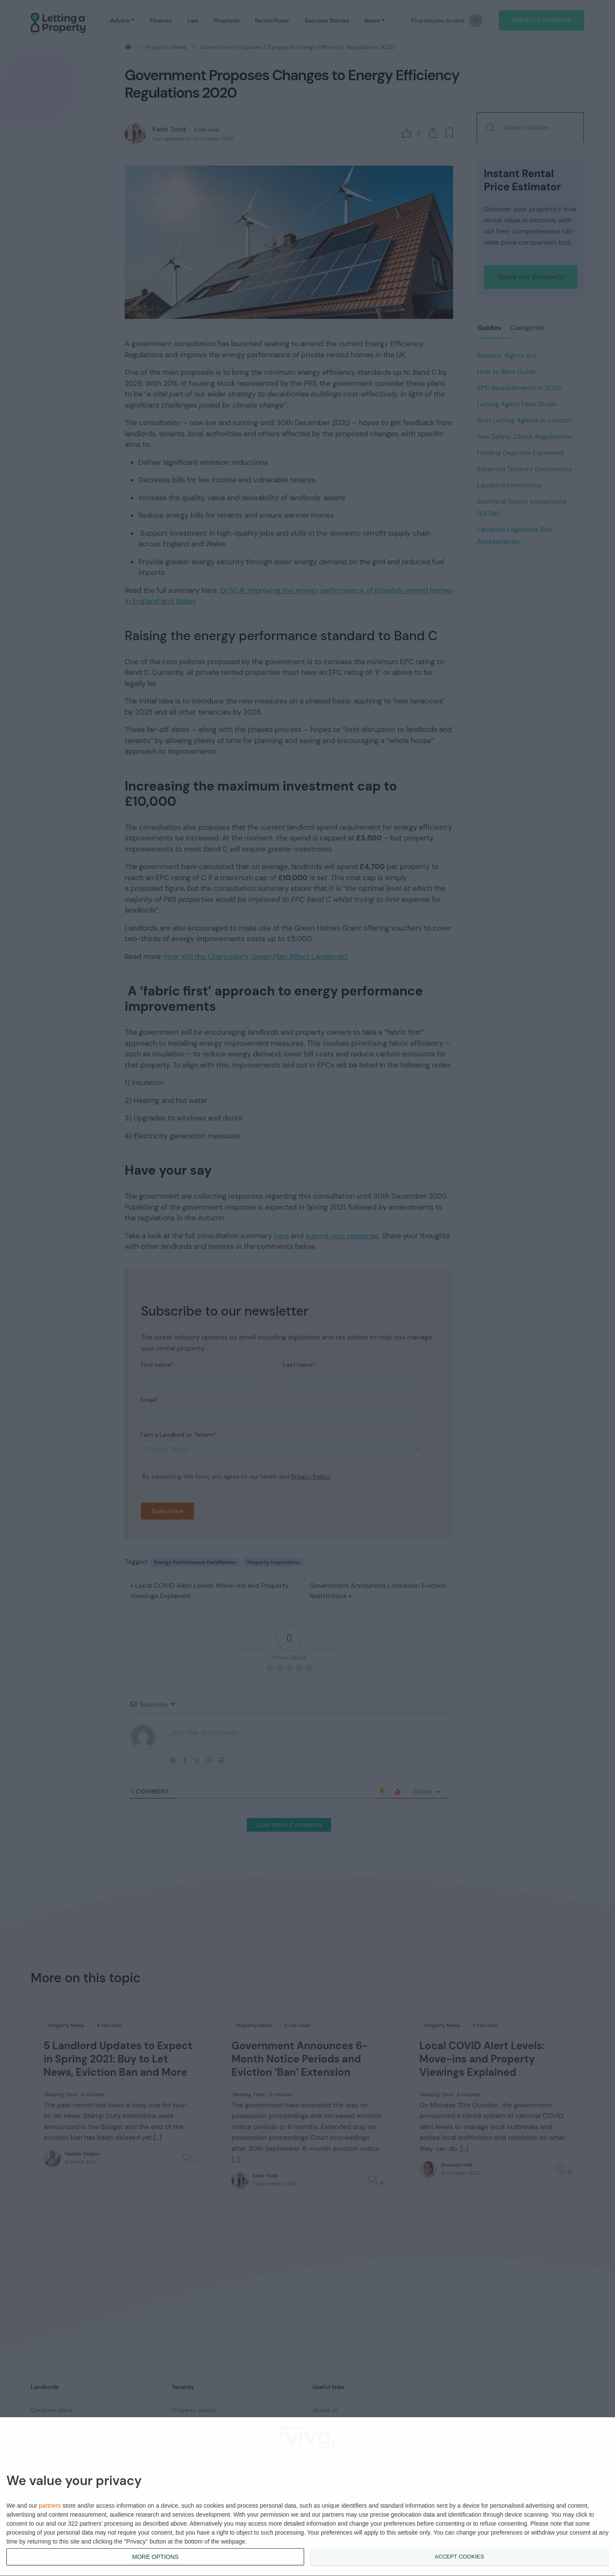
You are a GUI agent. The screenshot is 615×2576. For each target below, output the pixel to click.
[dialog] (307, 2497)
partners (50, 2506)
